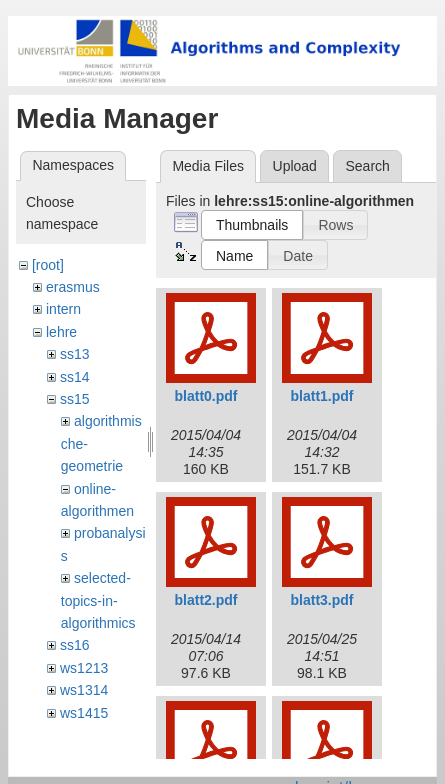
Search (367, 166)
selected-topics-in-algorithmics (98, 600)
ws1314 (84, 690)
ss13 (75, 354)
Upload (295, 166)
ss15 (75, 399)
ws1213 (84, 668)
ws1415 (84, 713)
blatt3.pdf (322, 600)
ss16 (75, 645)
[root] (48, 265)
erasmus (73, 287)
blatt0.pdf (206, 396)
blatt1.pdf (322, 396)
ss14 (75, 377)
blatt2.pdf (206, 600)
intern (63, 309)
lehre (61, 332)
